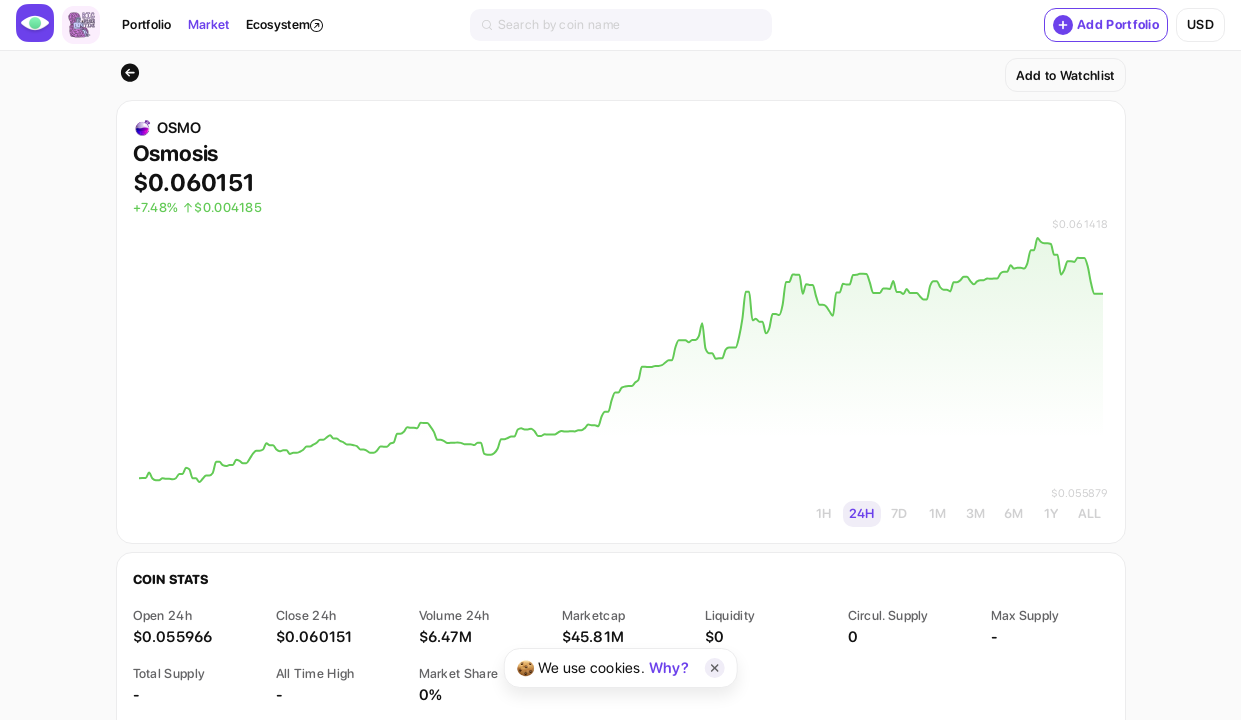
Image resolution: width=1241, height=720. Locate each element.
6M (1014, 513)
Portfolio (147, 24)
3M (976, 513)
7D (899, 513)
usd (1200, 24)
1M (938, 513)
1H (824, 513)
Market (209, 24)
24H (862, 513)
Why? (669, 668)
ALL (1090, 513)
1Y (1051, 513)
